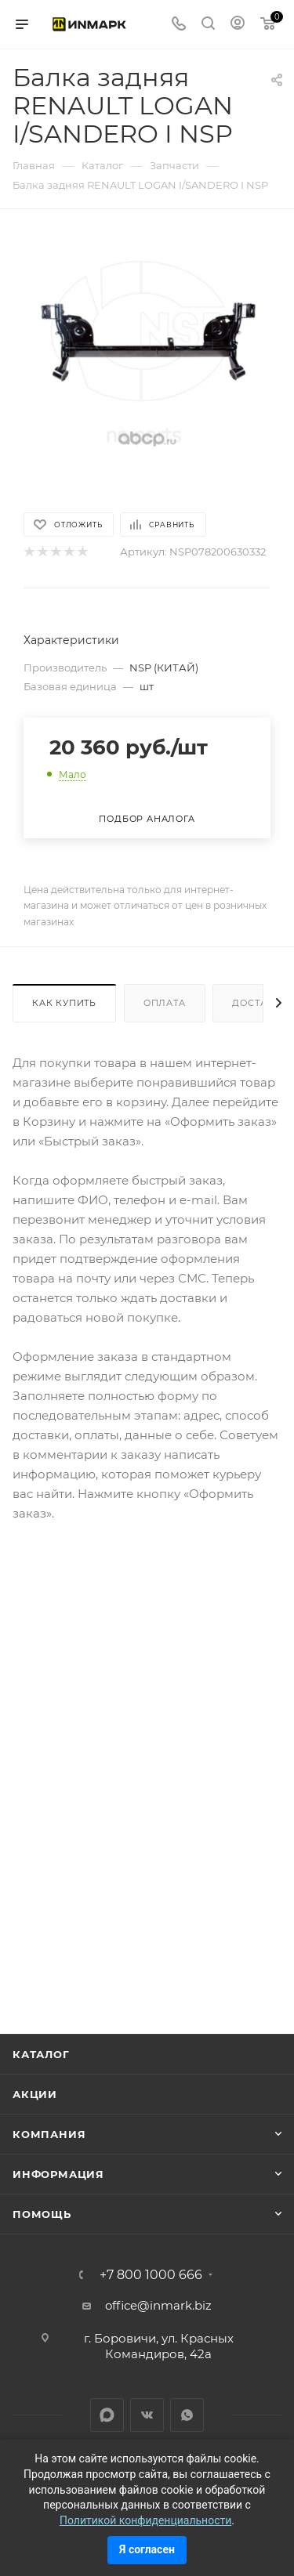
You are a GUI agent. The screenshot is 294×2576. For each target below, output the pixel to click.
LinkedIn (107, 2415)
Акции (35, 2094)
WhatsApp (187, 2415)
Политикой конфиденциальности (145, 2520)
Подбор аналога (146, 818)
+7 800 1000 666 (151, 2275)
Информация (58, 2174)
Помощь (42, 2214)
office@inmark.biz (158, 2305)
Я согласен (147, 2549)
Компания (49, 2134)
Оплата (164, 1002)
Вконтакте (147, 2415)
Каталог (41, 2054)
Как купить (64, 1002)
